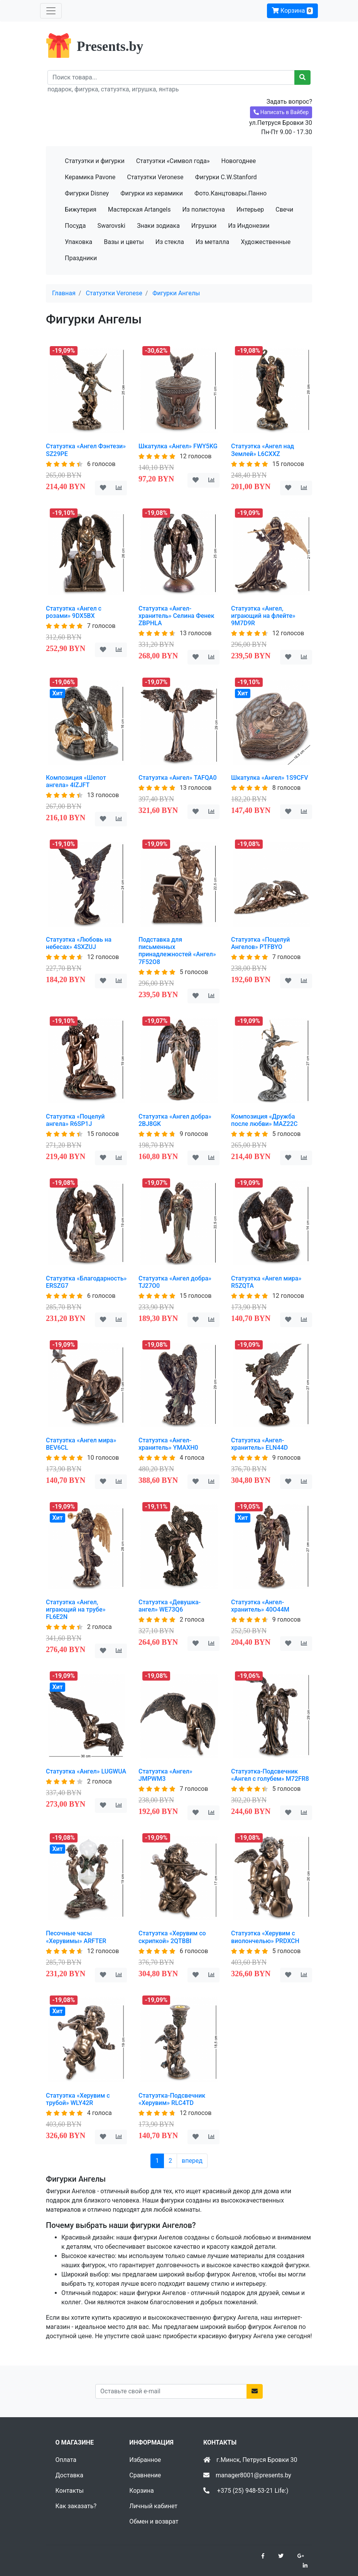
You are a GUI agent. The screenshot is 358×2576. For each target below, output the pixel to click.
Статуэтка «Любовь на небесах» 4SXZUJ (78, 943)
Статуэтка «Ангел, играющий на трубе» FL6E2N (75, 1609)
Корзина (292, 10)
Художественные (265, 242)
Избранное (145, 2459)
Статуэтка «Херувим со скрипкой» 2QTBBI (172, 1937)
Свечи (284, 209)
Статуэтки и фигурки (95, 161)
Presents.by (110, 46)
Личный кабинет (153, 2506)
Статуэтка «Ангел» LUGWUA (86, 1771)
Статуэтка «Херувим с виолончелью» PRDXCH (265, 1937)
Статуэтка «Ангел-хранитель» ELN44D (259, 1444)
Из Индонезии (248, 225)
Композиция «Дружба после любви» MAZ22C (264, 1120)
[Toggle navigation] (51, 11)
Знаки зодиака (158, 225)
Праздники (81, 258)
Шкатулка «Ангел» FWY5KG (178, 446)
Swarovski (111, 225)
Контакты (70, 2490)
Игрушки (203, 225)
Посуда (75, 225)
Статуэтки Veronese (155, 177)
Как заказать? (76, 2506)
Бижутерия (80, 209)
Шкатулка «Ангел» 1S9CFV (269, 777)
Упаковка (78, 242)
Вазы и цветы (124, 242)
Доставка (69, 2475)
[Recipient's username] (171, 77)
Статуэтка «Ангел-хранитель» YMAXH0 (168, 1444)
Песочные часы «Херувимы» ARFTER (76, 1937)
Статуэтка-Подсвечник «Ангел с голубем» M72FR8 (270, 1775)
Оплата (66, 2459)
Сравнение (145, 2475)
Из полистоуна (203, 209)
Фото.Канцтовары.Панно (230, 193)
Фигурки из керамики (151, 193)
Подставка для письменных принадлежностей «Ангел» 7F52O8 (177, 951)
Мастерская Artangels (139, 209)
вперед (192, 2160)
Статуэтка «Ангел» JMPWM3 (165, 1775)
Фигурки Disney (87, 193)
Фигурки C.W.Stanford (226, 177)
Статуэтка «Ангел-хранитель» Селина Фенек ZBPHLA (176, 616)
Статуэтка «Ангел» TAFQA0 (177, 777)
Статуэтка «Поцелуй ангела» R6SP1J (75, 1120)
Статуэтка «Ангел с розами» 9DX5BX (73, 612)
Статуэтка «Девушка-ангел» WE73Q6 (169, 1605)
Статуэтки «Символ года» (173, 161)
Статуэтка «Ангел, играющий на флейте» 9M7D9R (263, 616)
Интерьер (250, 209)
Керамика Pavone (90, 177)
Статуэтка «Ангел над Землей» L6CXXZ (262, 450)
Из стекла (169, 242)
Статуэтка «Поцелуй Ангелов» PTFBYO (260, 943)
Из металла (212, 242)
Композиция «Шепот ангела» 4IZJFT (76, 781)
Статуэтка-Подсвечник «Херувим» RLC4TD (171, 2099)
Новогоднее (238, 161)
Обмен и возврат (153, 2521)
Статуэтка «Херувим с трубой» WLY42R (78, 2099)
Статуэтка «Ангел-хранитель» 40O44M (260, 1605)
